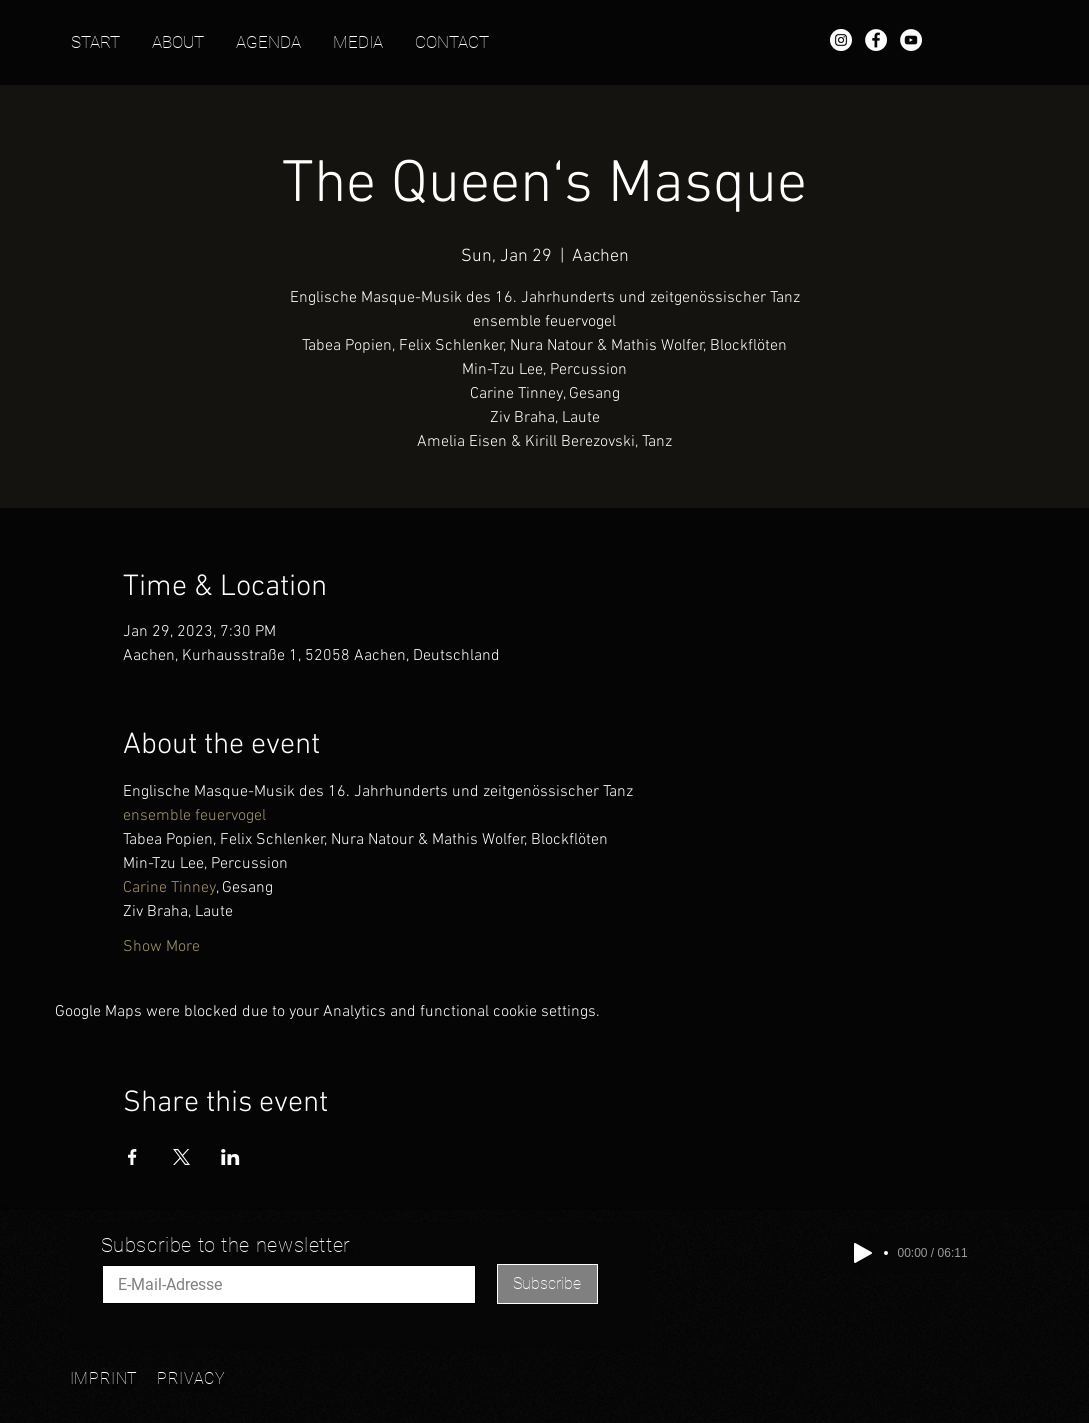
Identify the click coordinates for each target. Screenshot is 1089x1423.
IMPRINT (104, 1378)
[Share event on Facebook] (132, 1157)
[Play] (863, 1253)
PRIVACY (191, 1378)
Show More (161, 947)
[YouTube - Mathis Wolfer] (911, 40)
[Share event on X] (181, 1157)
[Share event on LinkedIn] (230, 1157)
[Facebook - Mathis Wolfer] (876, 40)
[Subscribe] (547, 1284)
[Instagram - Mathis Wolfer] (841, 40)
